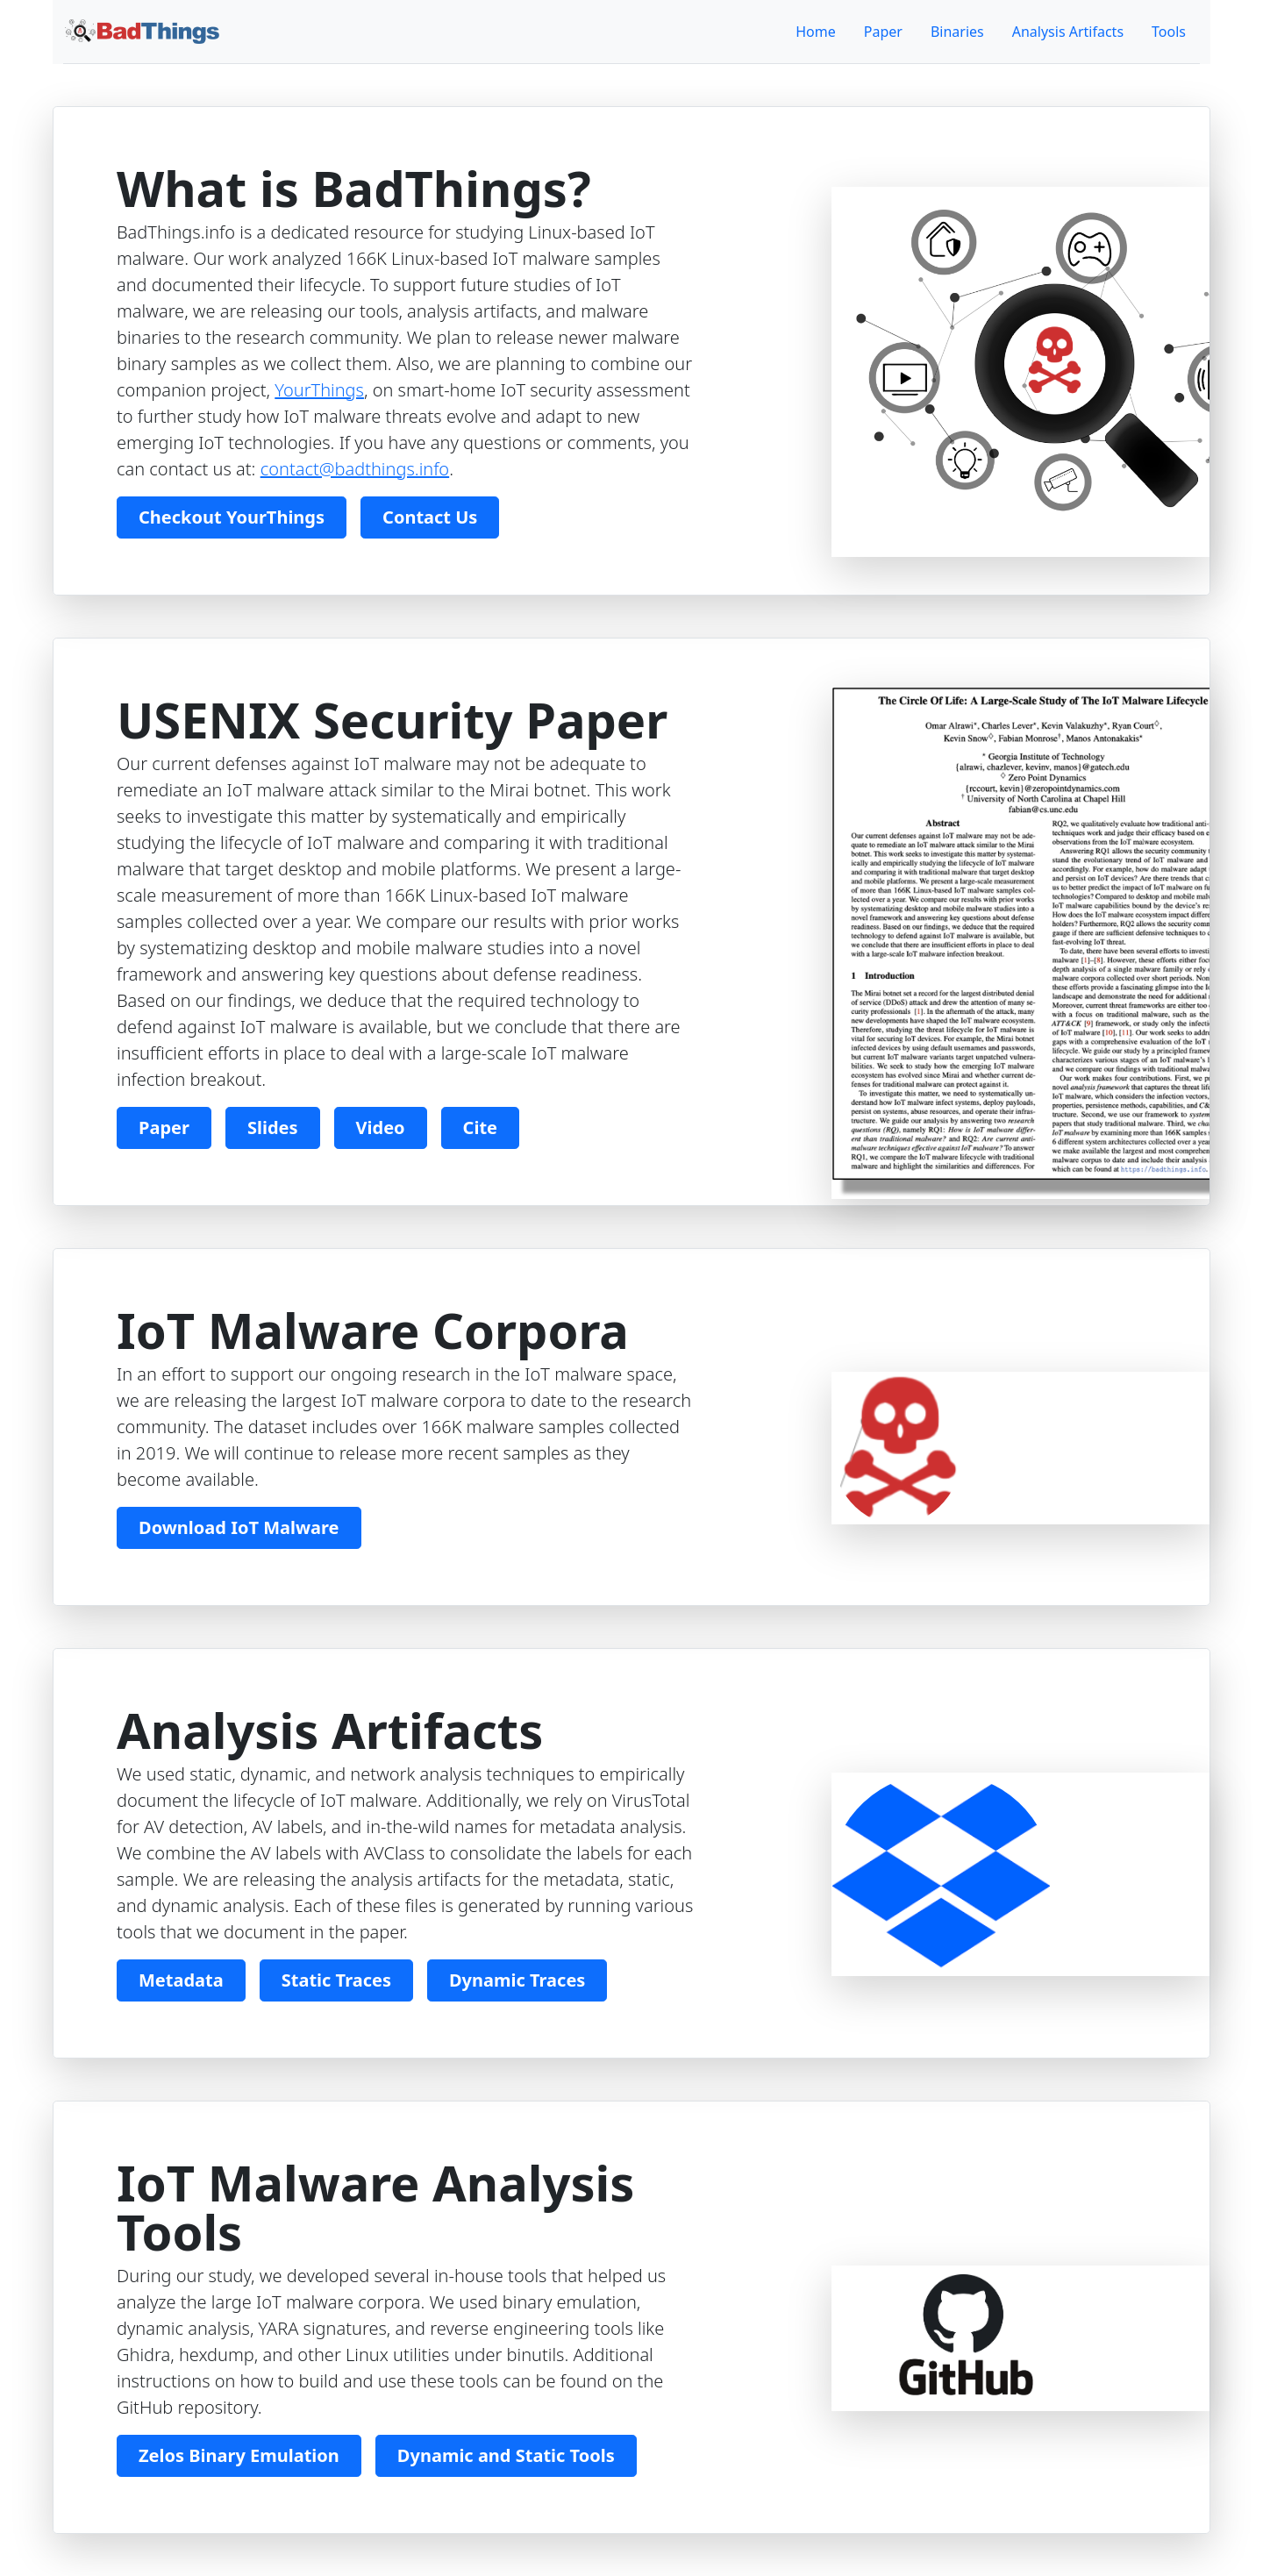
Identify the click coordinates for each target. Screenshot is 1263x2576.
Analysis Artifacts (1068, 31)
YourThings (319, 390)
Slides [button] (272, 1127)
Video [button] (380, 1127)
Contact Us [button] (429, 517)
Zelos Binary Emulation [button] (239, 2455)
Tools (1169, 31)
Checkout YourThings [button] (232, 517)
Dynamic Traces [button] (517, 1980)
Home (816, 31)
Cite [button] (480, 1127)
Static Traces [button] (336, 1980)
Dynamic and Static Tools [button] (506, 2455)
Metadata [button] (181, 1980)
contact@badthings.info (354, 469)
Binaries (957, 31)
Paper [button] (164, 1127)
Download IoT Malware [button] (239, 1527)
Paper (883, 31)
